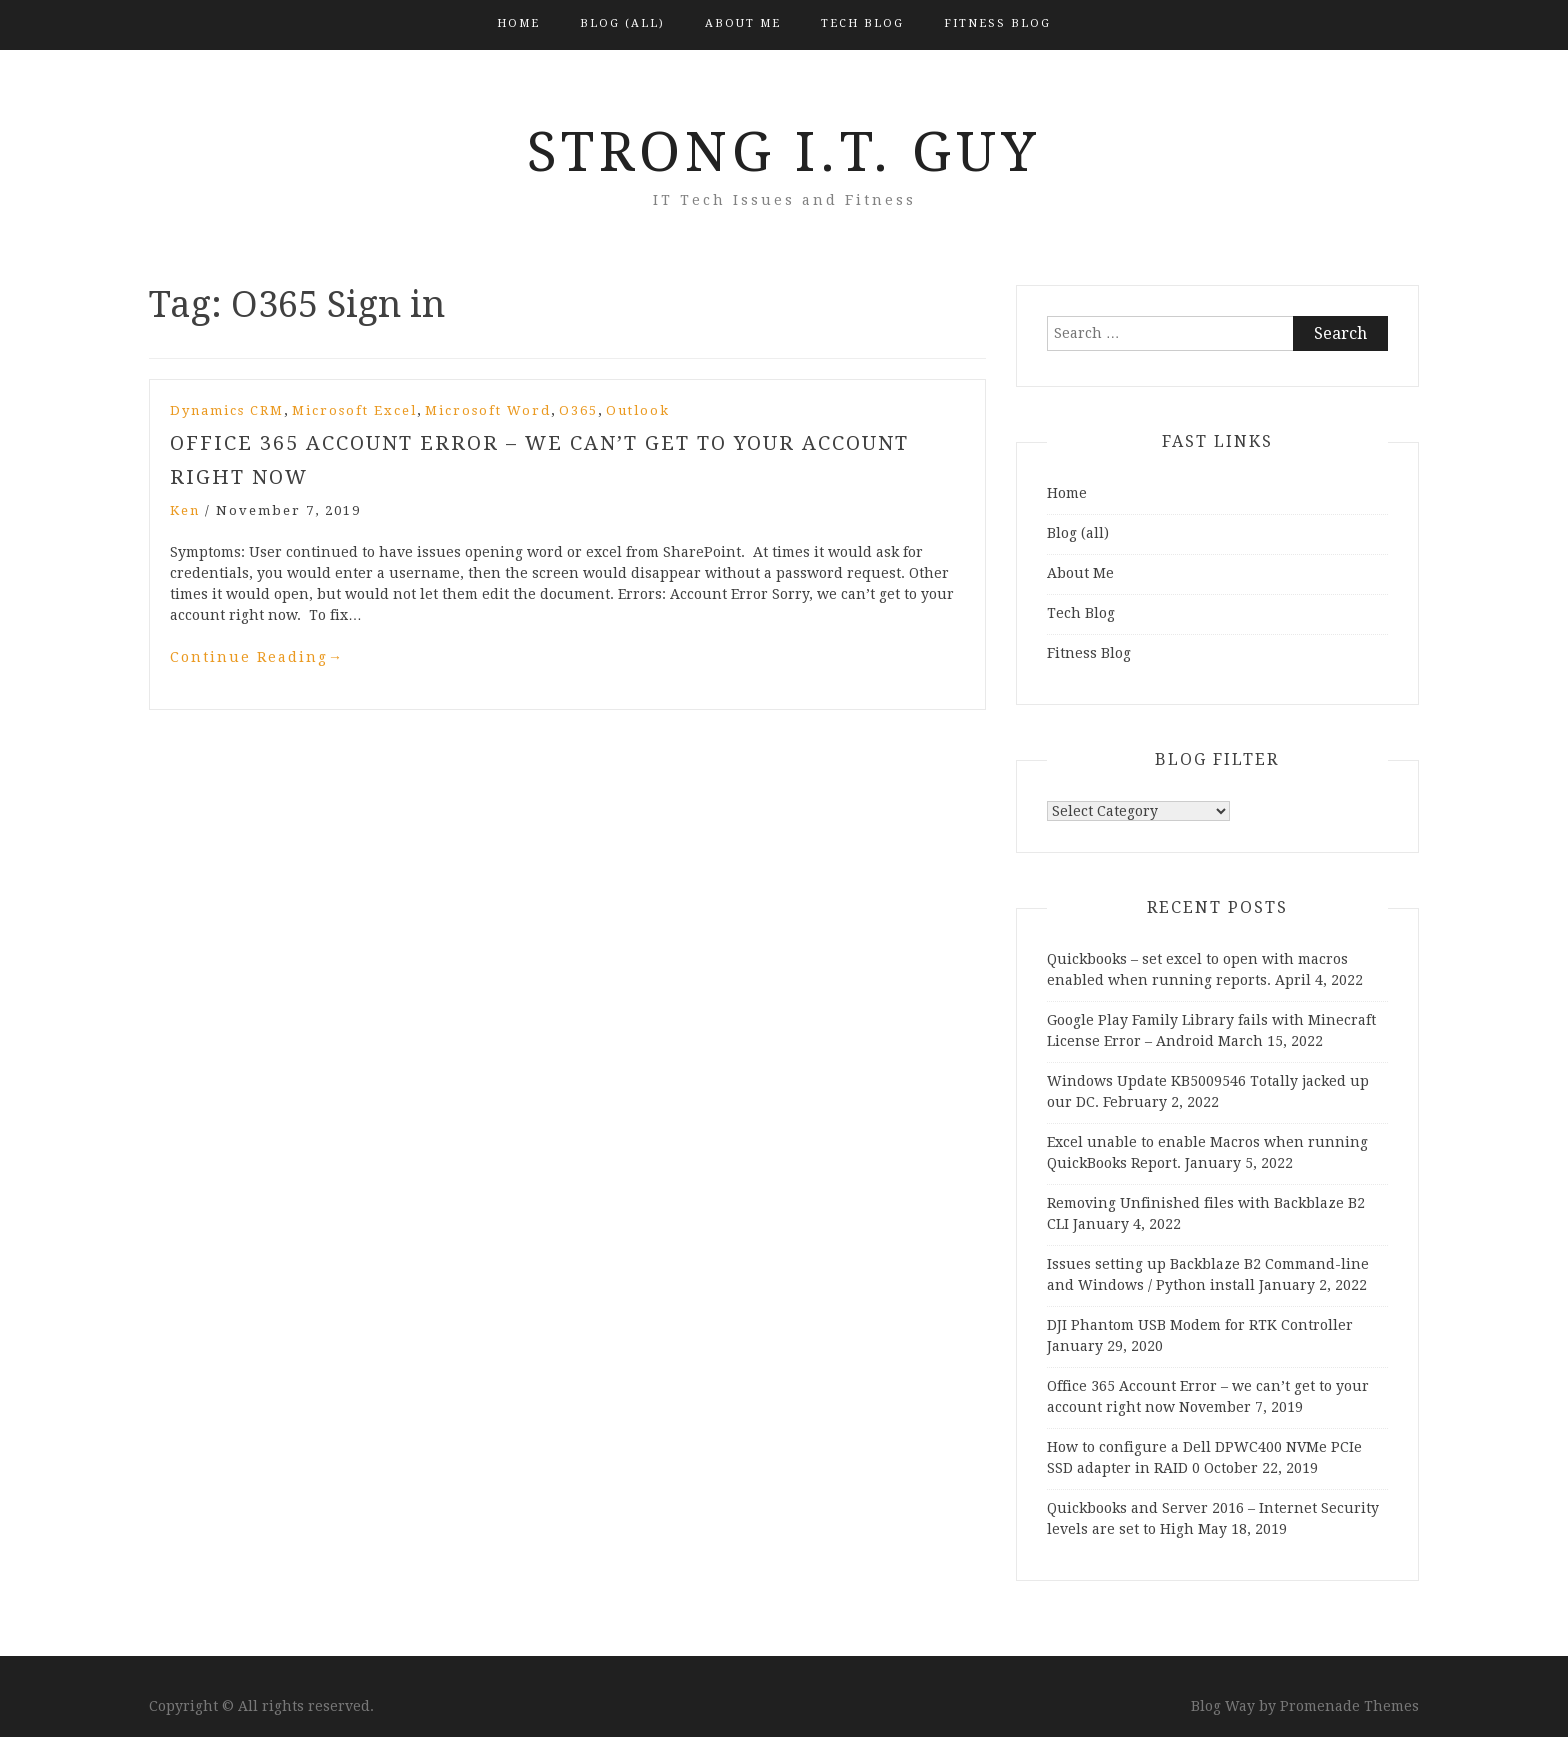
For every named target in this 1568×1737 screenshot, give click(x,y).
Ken (185, 510)
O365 (578, 410)
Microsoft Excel (354, 410)
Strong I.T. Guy (784, 152)
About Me (743, 23)
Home (518, 23)
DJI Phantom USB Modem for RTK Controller (1200, 1325)
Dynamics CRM (227, 410)
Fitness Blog (997, 23)
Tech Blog (862, 23)
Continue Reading (257, 657)
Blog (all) (622, 23)
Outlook (638, 410)
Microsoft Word (488, 410)
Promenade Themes (1349, 1706)
